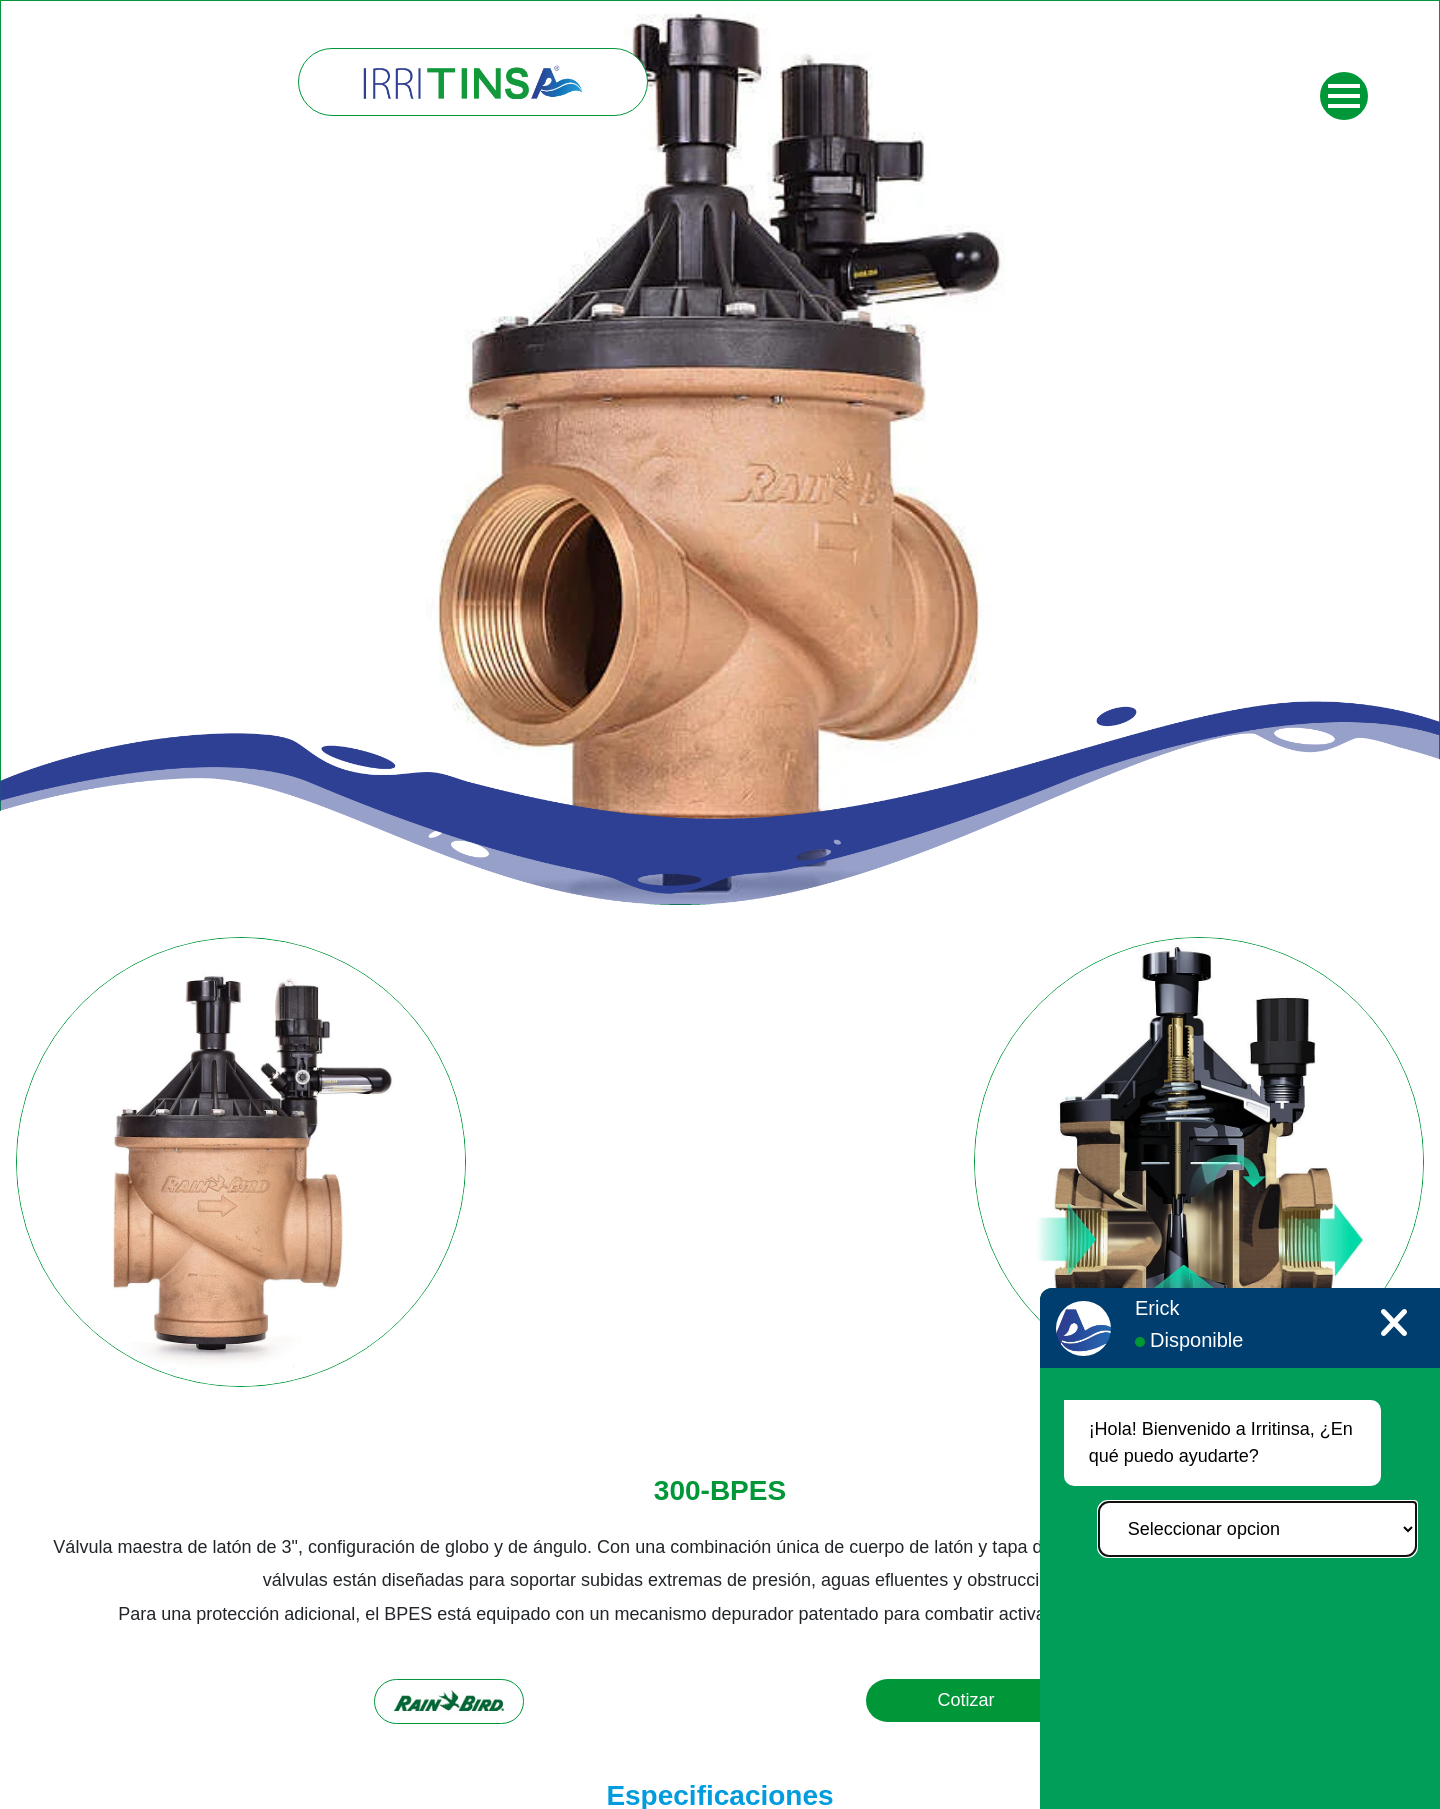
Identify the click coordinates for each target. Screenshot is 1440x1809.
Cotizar (965, 1700)
